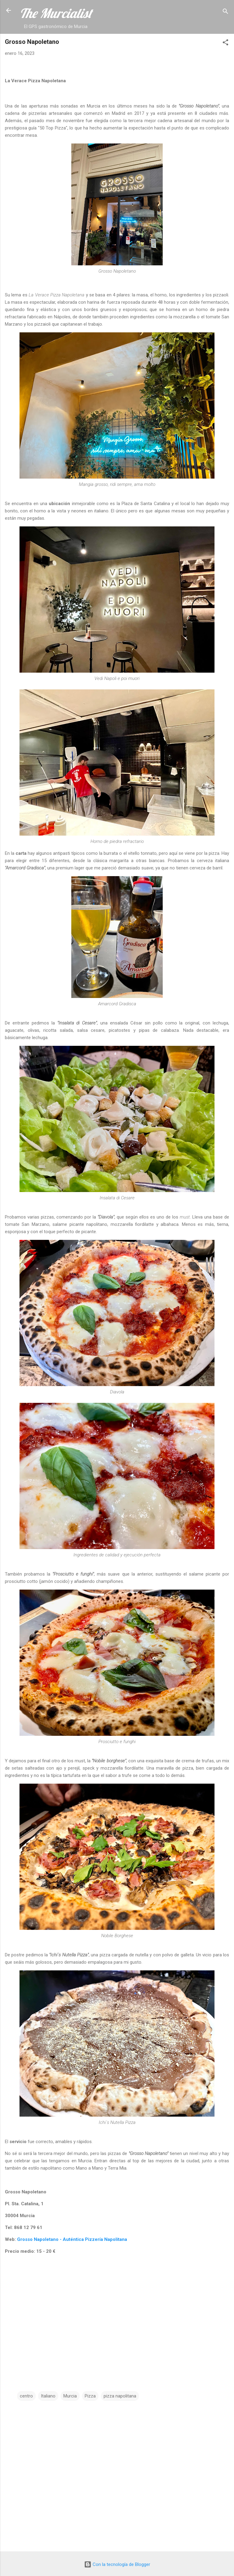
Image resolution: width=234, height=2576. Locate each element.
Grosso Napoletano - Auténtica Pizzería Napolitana (72, 2239)
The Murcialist (56, 13)
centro (26, 2396)
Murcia (70, 2396)
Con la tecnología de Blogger (117, 2564)
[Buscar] (225, 12)
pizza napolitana (120, 2396)
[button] (225, 43)
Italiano (48, 2396)
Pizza (90, 2396)
